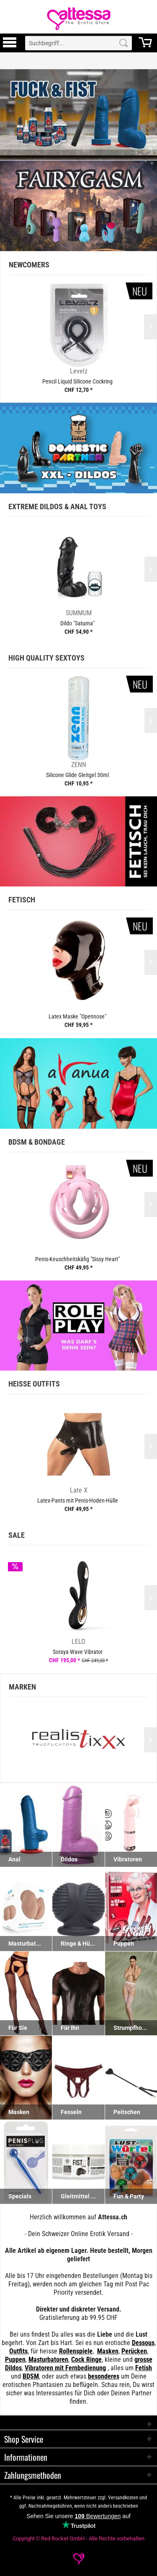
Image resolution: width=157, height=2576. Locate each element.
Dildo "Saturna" (77, 623)
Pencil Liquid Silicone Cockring (77, 381)
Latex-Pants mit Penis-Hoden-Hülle (77, 1500)
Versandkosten (123, 2498)
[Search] (123, 43)
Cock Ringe (86, 2359)
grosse (143, 2359)
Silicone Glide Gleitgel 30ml (77, 775)
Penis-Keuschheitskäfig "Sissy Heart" (77, 1259)
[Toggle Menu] (9, 46)
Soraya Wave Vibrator (78, 1651)
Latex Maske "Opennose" (77, 1016)
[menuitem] (9, 43)
